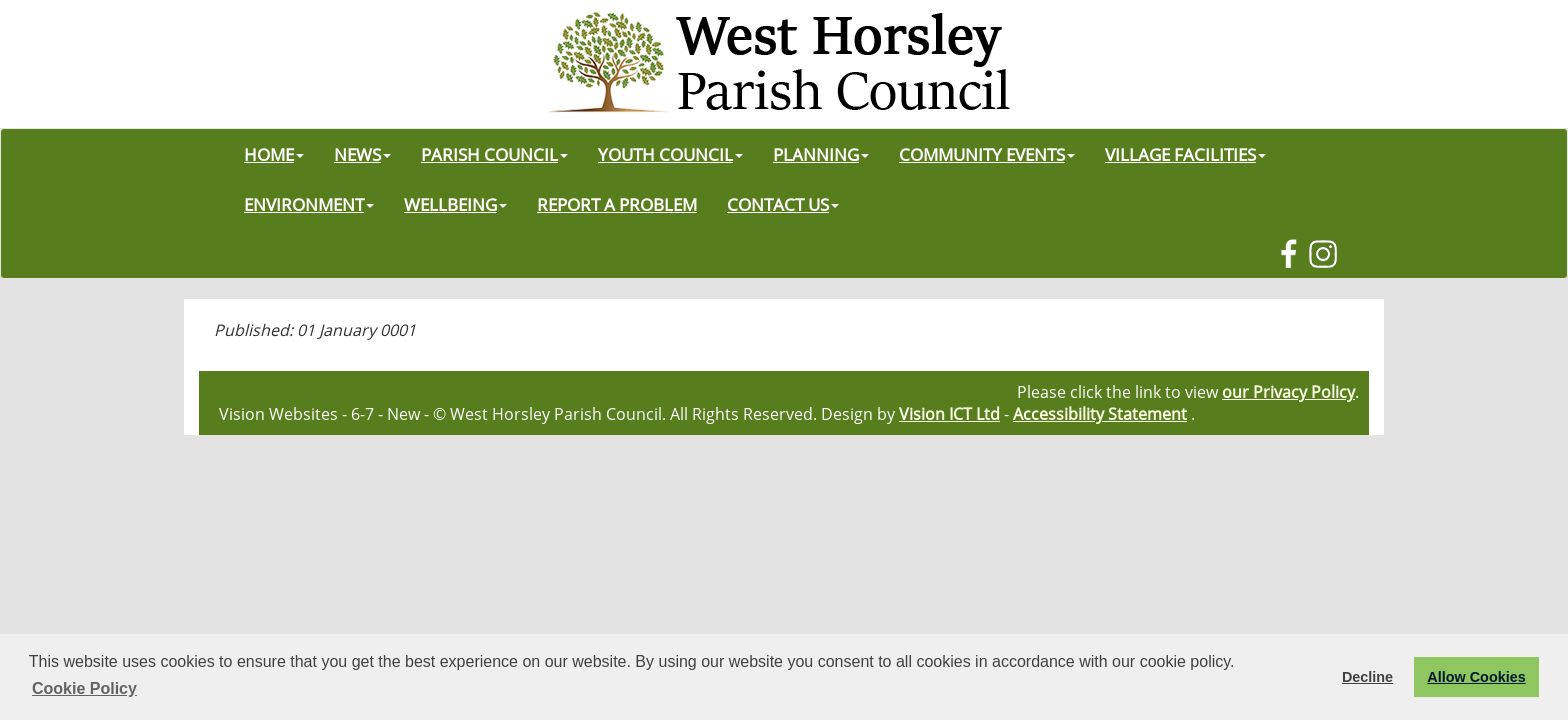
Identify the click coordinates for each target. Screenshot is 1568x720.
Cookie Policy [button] (84, 688)
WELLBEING (455, 204)
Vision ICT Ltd (949, 414)
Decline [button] (1367, 677)
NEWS (362, 154)
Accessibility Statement (1100, 414)
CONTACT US (783, 204)
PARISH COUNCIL (494, 154)
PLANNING (821, 154)
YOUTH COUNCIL (670, 154)
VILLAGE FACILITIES (1185, 154)
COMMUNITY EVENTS (987, 154)
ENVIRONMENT (309, 204)
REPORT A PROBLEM (617, 204)
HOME (274, 154)
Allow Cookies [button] (1476, 677)
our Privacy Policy (1288, 392)
